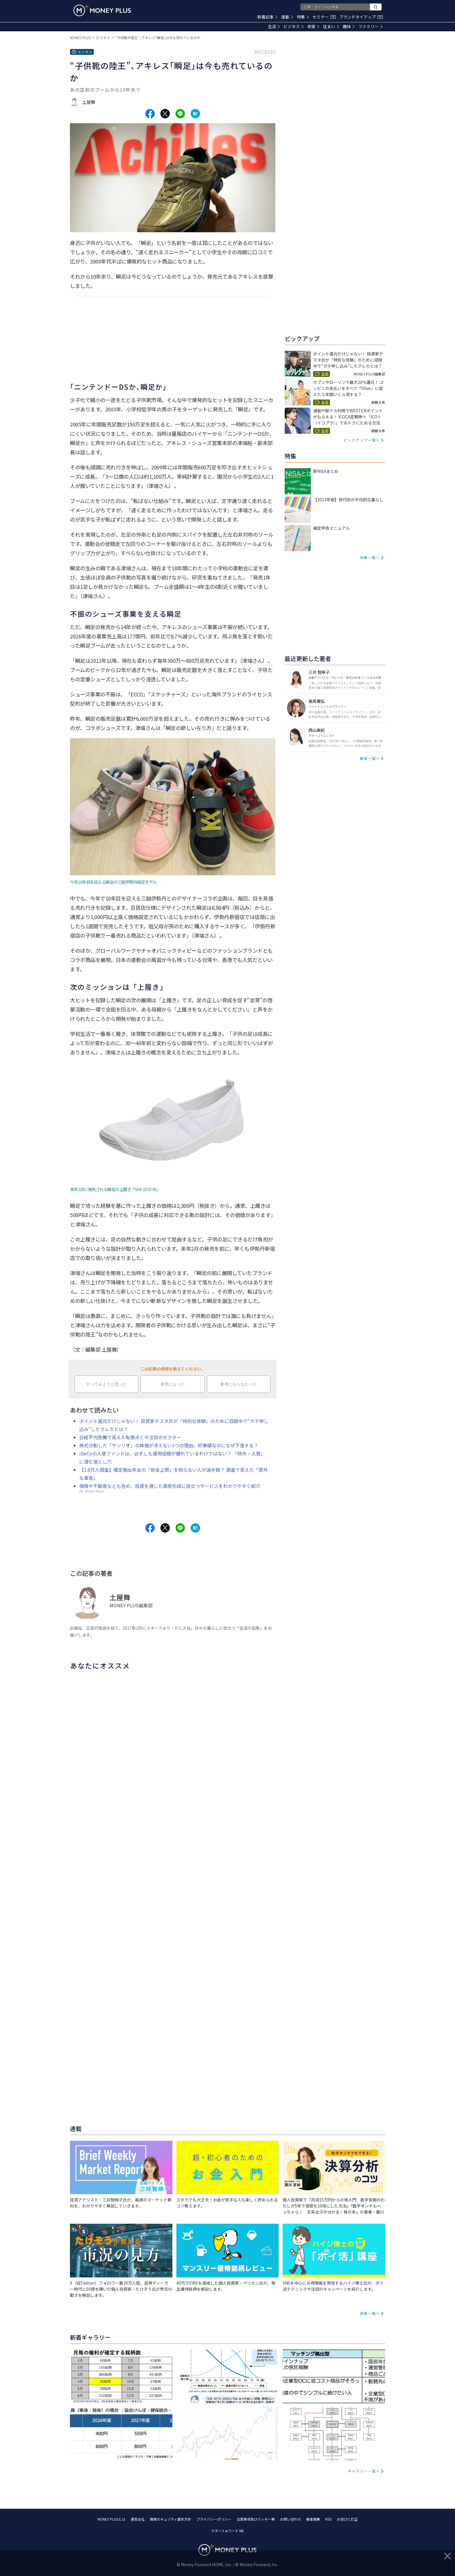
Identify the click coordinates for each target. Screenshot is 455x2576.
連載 (287, 17)
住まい (331, 26)
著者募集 (313, 2519)
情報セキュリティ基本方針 (170, 2519)
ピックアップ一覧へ (362, 439)
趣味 (349, 26)
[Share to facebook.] (150, 113)
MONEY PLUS (80, 37)
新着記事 (267, 17)
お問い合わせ (290, 2519)
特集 (303, 17)
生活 (274, 26)
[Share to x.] (165, 113)
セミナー (324, 17)
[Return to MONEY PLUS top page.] (102, 10)
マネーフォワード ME (227, 2530)
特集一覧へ (370, 557)
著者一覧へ (370, 758)
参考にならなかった (238, 1384)
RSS (328, 2519)
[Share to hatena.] (195, 113)
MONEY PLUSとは (111, 2519)
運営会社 (138, 2519)
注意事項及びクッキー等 (255, 2519)
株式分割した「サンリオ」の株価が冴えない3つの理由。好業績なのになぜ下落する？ (168, 1445)
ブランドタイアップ (361, 17)
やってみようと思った (106, 1384)
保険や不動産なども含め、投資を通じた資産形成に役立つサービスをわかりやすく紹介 (169, 1485)
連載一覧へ (370, 2313)
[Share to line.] (180, 113)
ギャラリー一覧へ (364, 2470)
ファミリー (370, 26)
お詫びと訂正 (347, 2519)
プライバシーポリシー (213, 2519)
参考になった (172, 1384)
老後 (313, 26)
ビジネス (294, 26)
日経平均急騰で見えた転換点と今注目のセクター (130, 1437)
